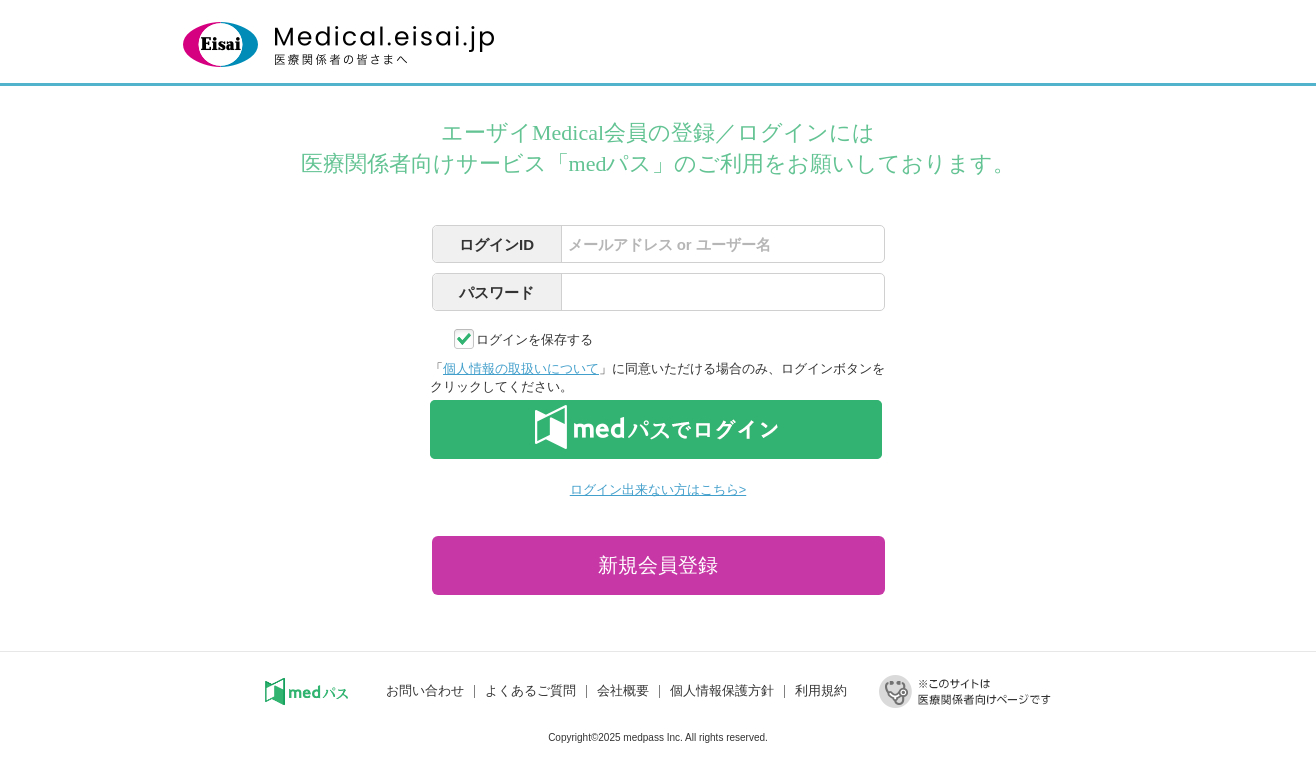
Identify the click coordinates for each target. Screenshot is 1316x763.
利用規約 (821, 690)
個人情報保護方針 (722, 690)
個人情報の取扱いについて (521, 368)
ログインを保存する (534, 339)
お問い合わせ (425, 690)
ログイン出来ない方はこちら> (658, 489)
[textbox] (723, 244)
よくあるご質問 (530, 690)
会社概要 (623, 690)
